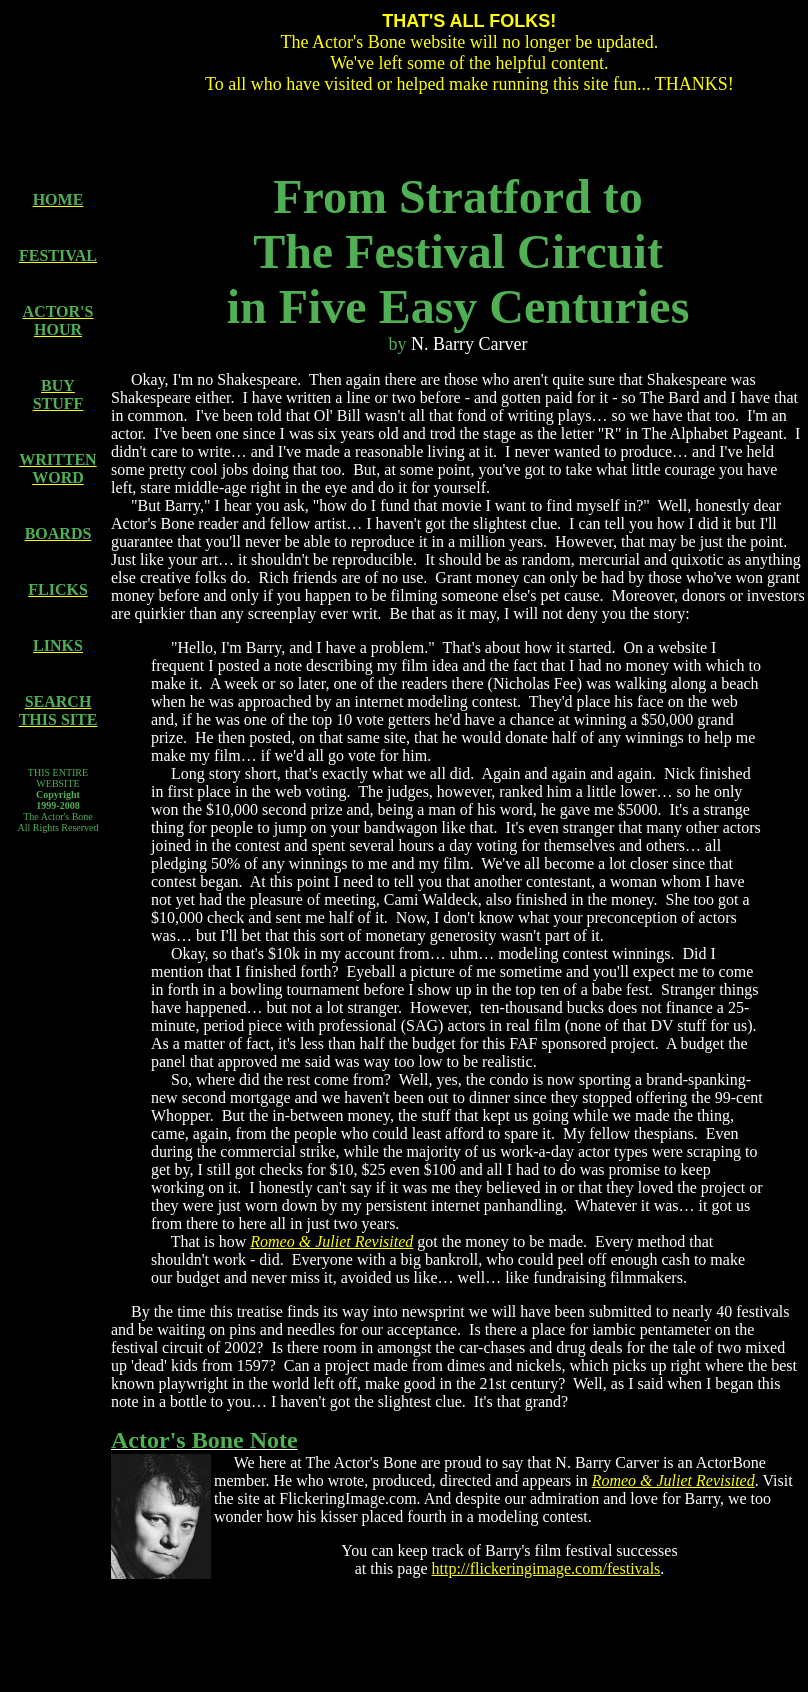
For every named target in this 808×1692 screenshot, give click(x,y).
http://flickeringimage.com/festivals (546, 1568)
